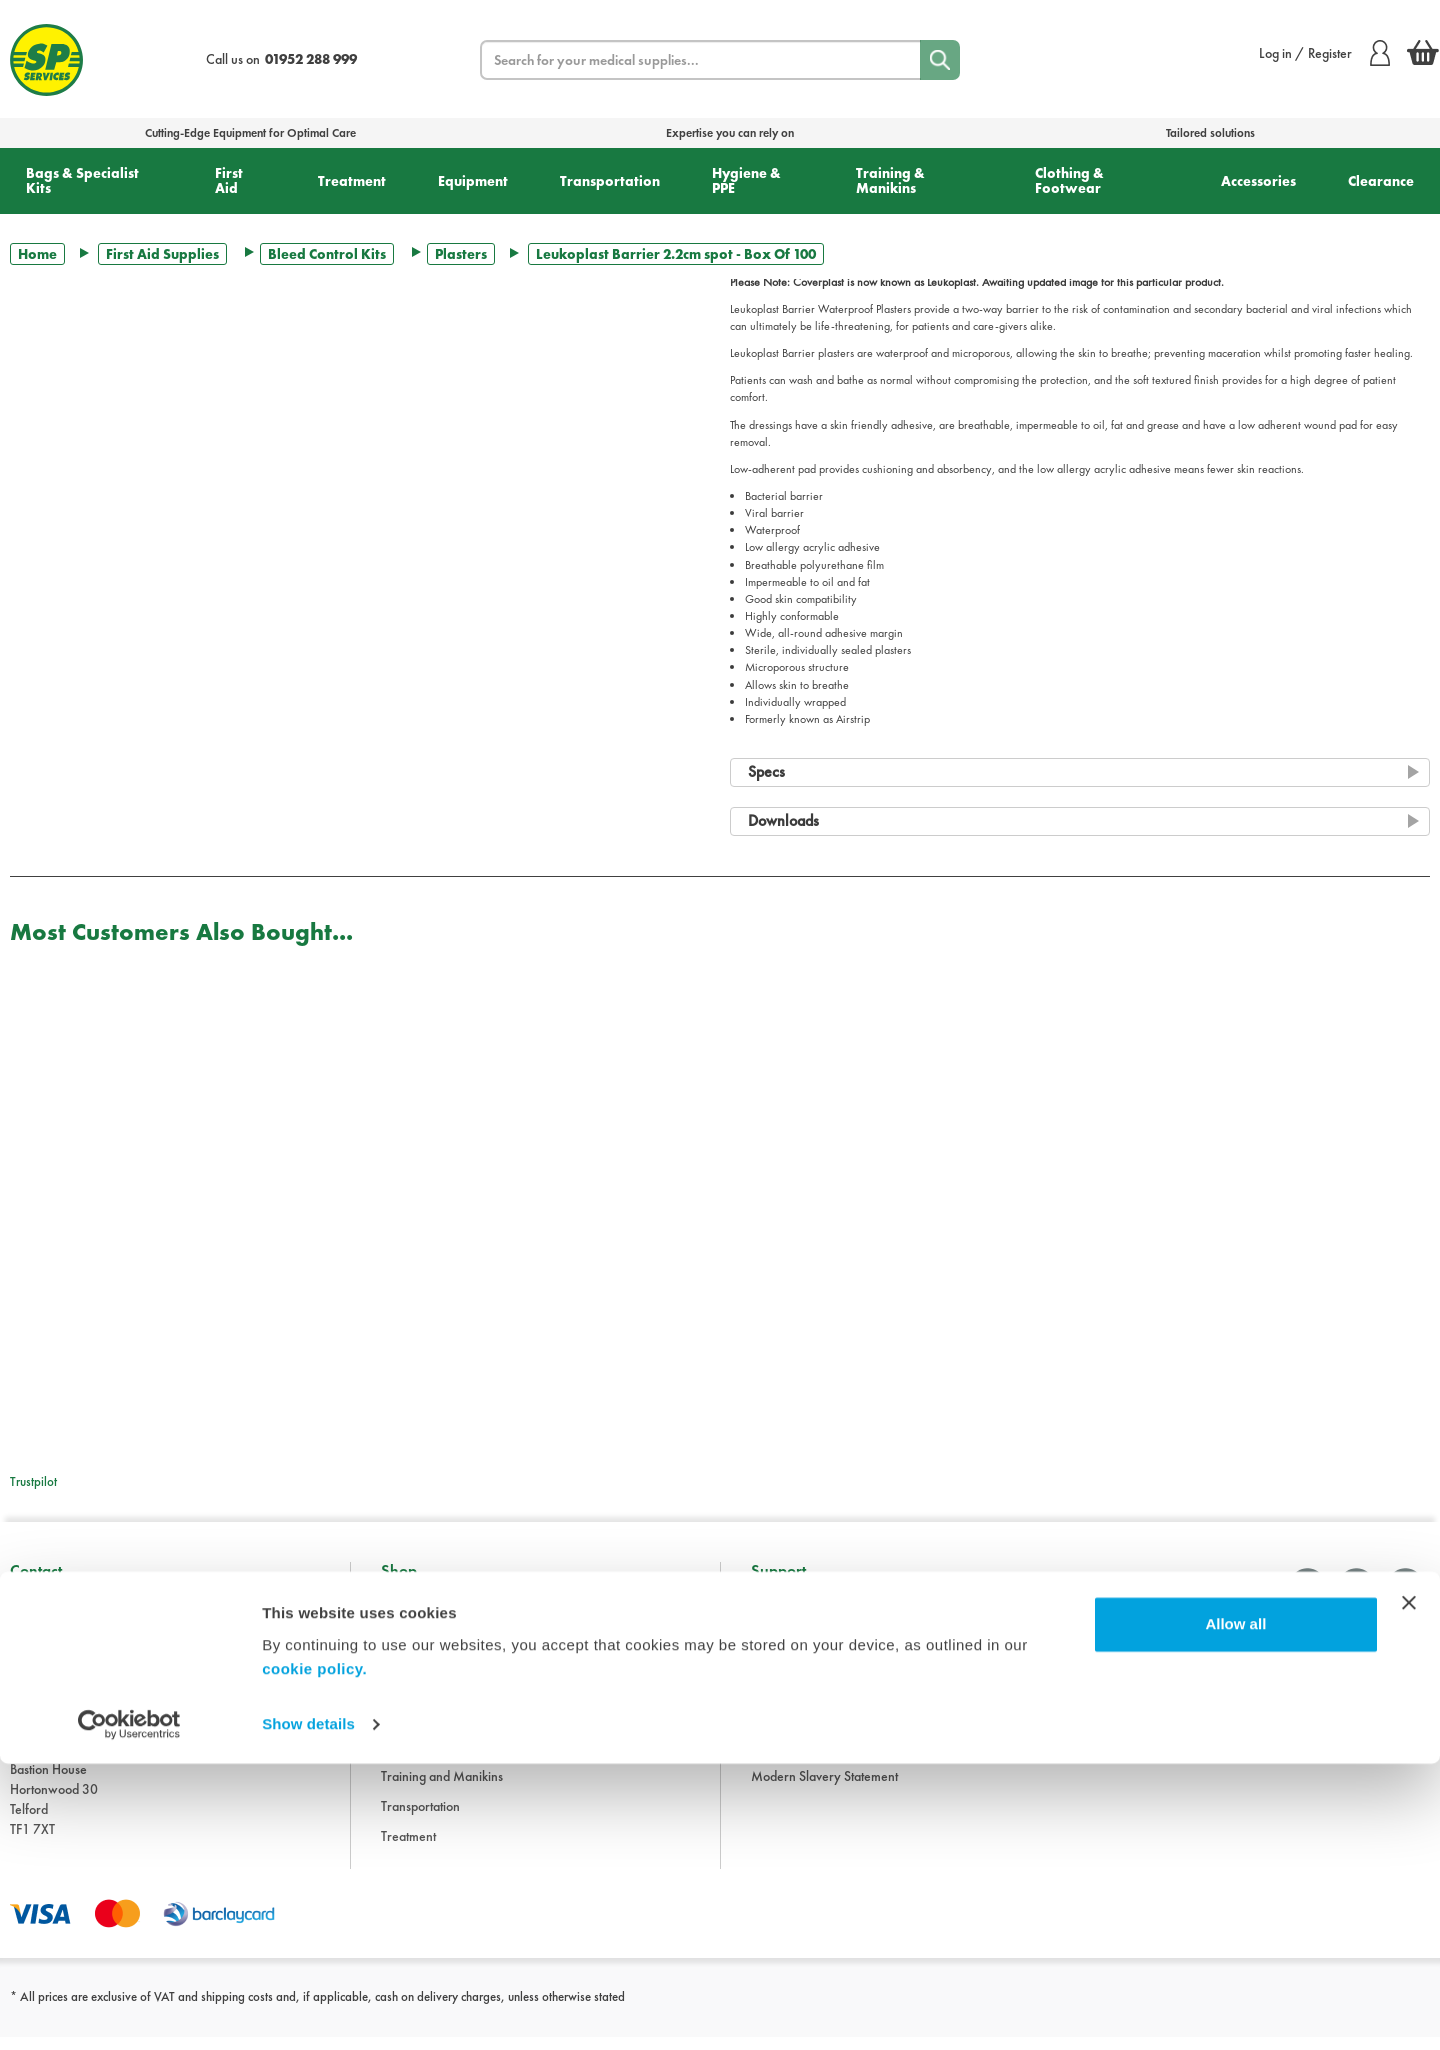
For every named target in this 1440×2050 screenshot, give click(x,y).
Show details (308, 2010)
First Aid (229, 180)
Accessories (1258, 181)
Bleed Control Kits (327, 254)
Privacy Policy (789, 1729)
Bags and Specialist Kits (444, 1639)
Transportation (610, 181)
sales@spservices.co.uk (73, 1733)
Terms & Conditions (803, 1669)
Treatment (352, 181)
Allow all (1235, 1911)
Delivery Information (808, 1699)
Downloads (782, 1639)
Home (37, 254)
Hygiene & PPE (746, 180)
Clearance (1381, 181)
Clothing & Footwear (1069, 180)
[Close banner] (1409, 1890)
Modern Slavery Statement (824, 1789)
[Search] (940, 60)
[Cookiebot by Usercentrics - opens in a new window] (129, 2011)
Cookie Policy (788, 1759)
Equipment (473, 181)
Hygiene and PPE (428, 1759)
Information (783, 1609)
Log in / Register (1324, 53)
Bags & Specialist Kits (82, 180)
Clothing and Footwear (443, 1669)
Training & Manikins (890, 180)
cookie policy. (314, 1955)
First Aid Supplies (162, 254)
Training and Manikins (442, 1789)
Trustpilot (33, 1481)
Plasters (461, 254)
